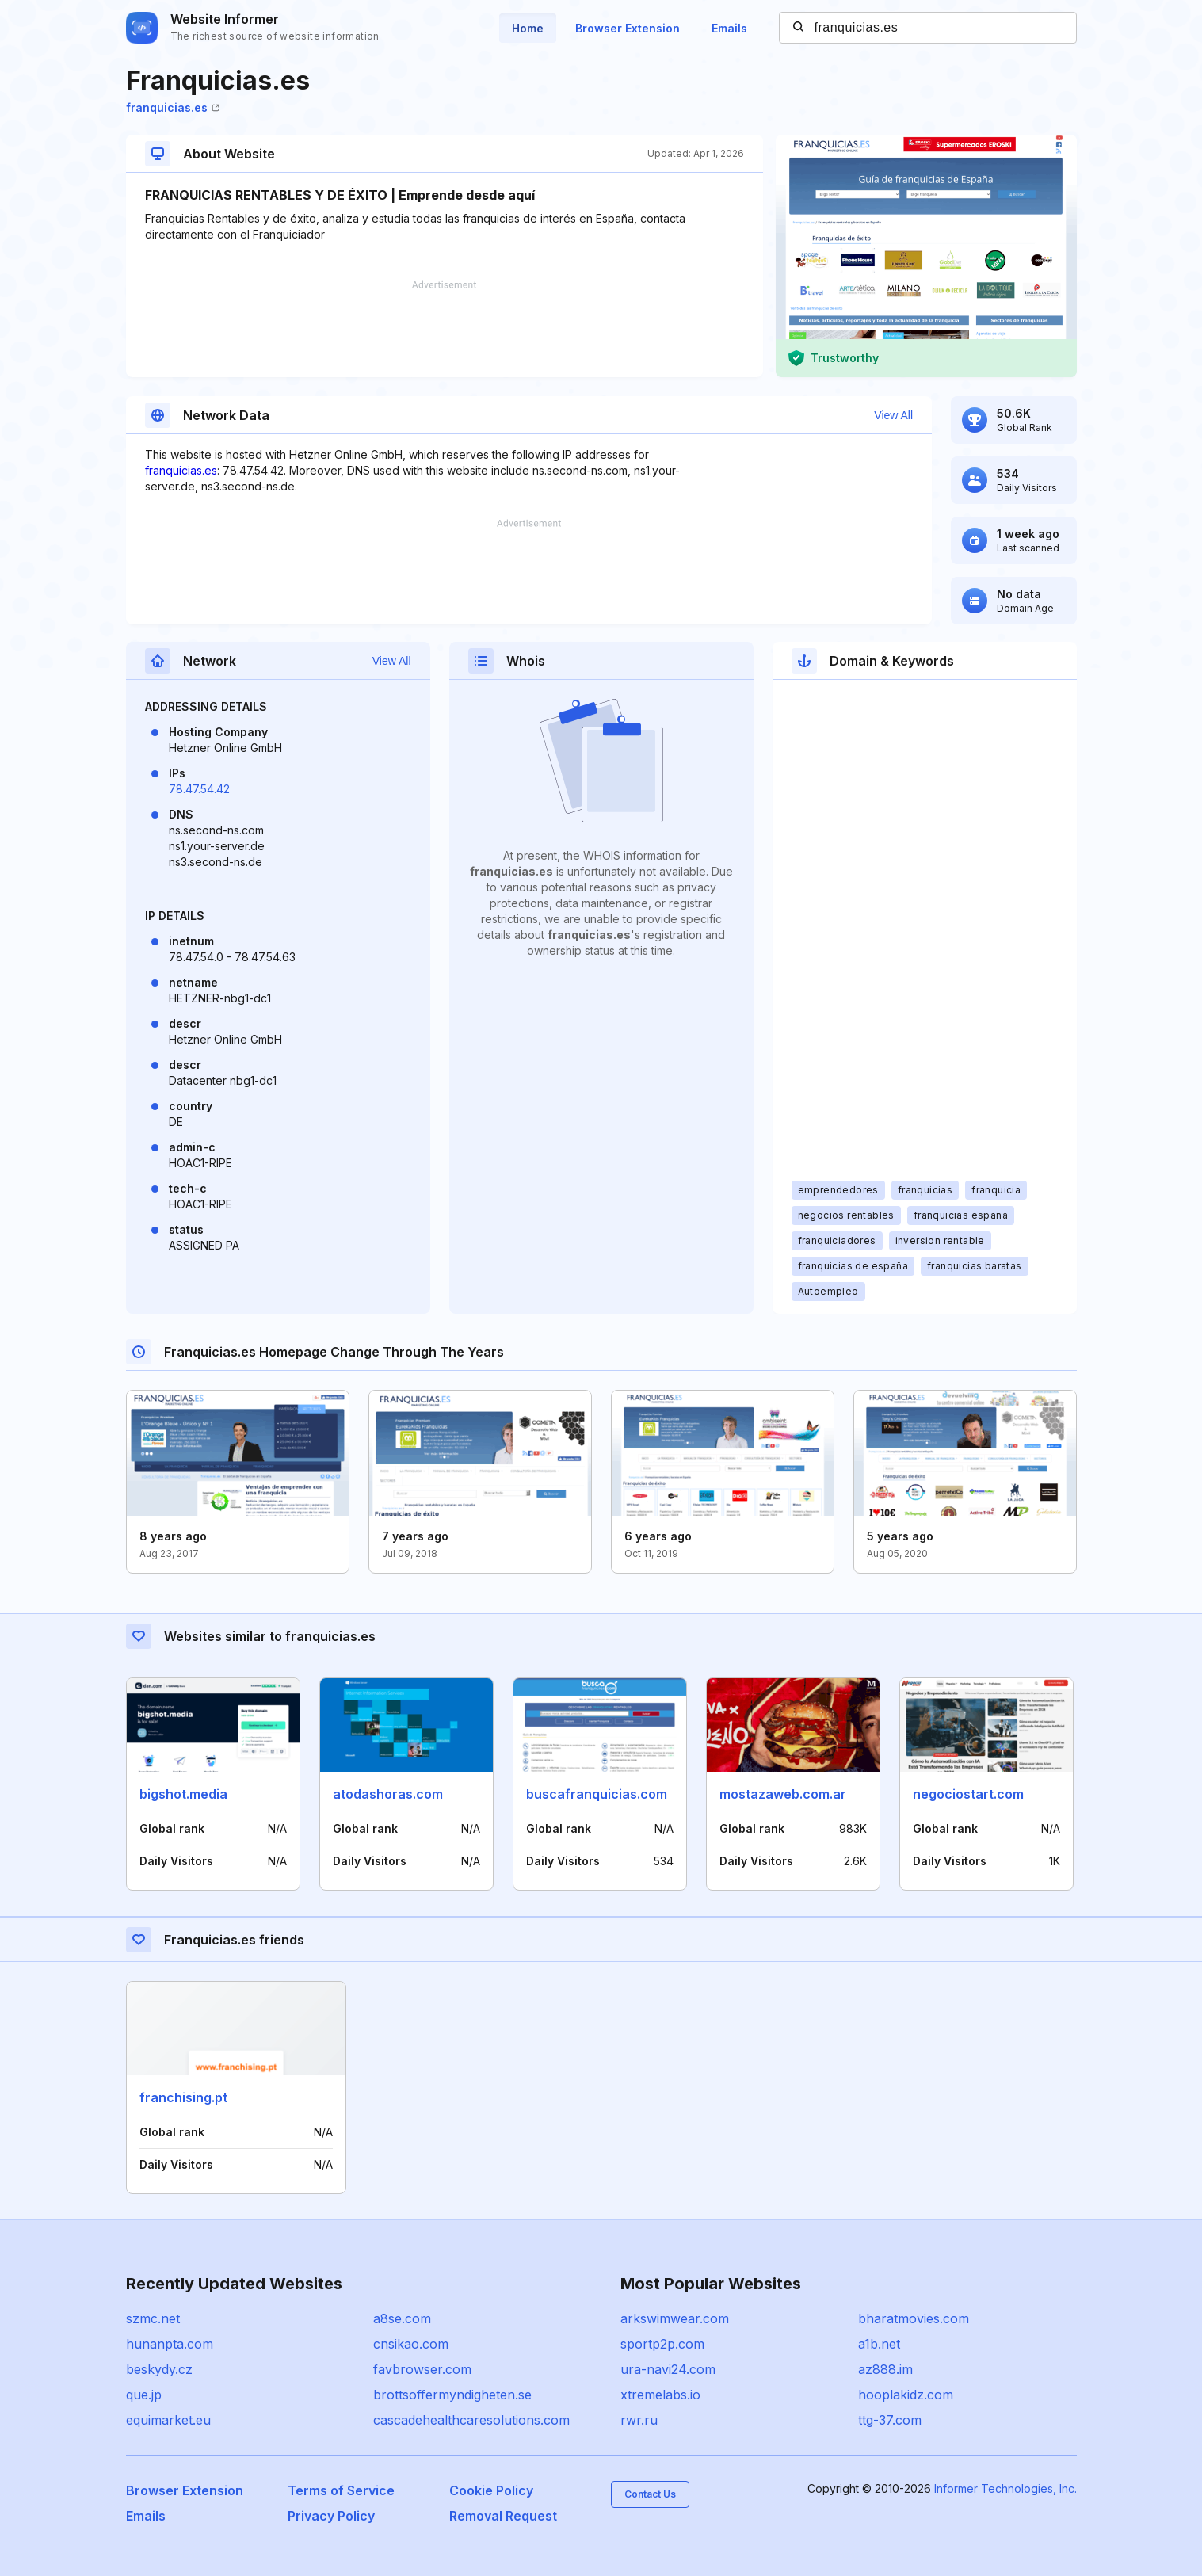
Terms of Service (341, 2490)
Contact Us (650, 2494)
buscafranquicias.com (596, 1794)
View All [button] (893, 415)
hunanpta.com (169, 2344)
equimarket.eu (168, 2420)
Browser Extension (627, 28)
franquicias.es (172, 107)
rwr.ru (639, 2420)
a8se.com (402, 2318)
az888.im (885, 2369)
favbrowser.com (422, 2369)
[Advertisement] (444, 328)
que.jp (144, 2394)
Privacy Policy (331, 2516)
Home (528, 28)
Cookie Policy (491, 2490)
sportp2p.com (662, 2344)
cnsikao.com (410, 2344)
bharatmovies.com (913, 2318)
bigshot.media (183, 1794)
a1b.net (879, 2344)
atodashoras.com (388, 1794)
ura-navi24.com (667, 2369)
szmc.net (153, 2318)
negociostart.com (968, 1794)
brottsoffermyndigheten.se (452, 2394)
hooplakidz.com (905, 2394)
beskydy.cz (159, 2369)
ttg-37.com (890, 2420)
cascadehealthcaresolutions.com (471, 2420)
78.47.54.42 (199, 789)
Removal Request (503, 2516)
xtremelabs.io (660, 2394)
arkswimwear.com (674, 2318)
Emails (729, 28)
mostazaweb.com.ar (782, 1794)
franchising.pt (183, 2097)
